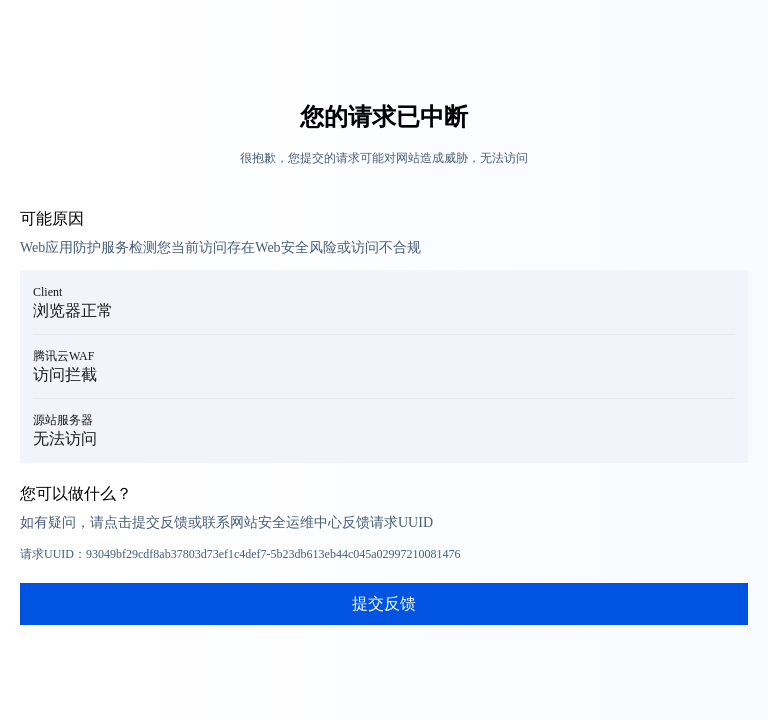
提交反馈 (384, 603)
